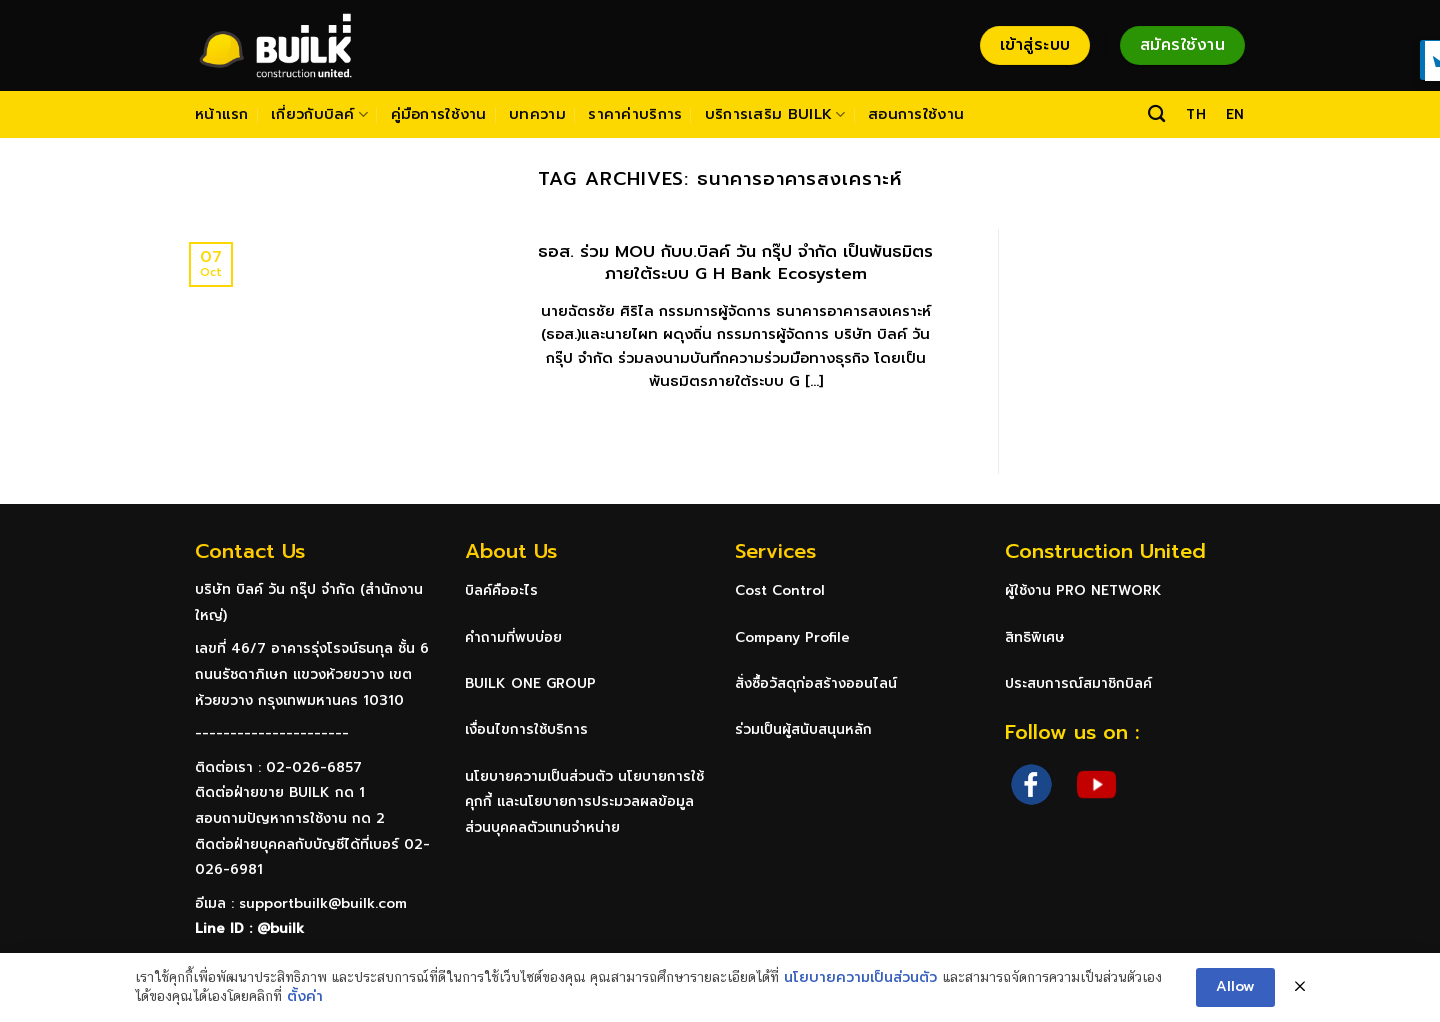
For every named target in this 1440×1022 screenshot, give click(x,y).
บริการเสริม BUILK (775, 114)
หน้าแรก (222, 114)
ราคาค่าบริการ (635, 114)
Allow (1235, 986)
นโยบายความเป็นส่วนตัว (860, 978)
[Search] (1156, 114)
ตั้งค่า (305, 997)
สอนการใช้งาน (916, 114)
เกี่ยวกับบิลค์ (319, 114)
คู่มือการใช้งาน (439, 114)
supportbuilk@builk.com (323, 903)
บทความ (537, 114)
